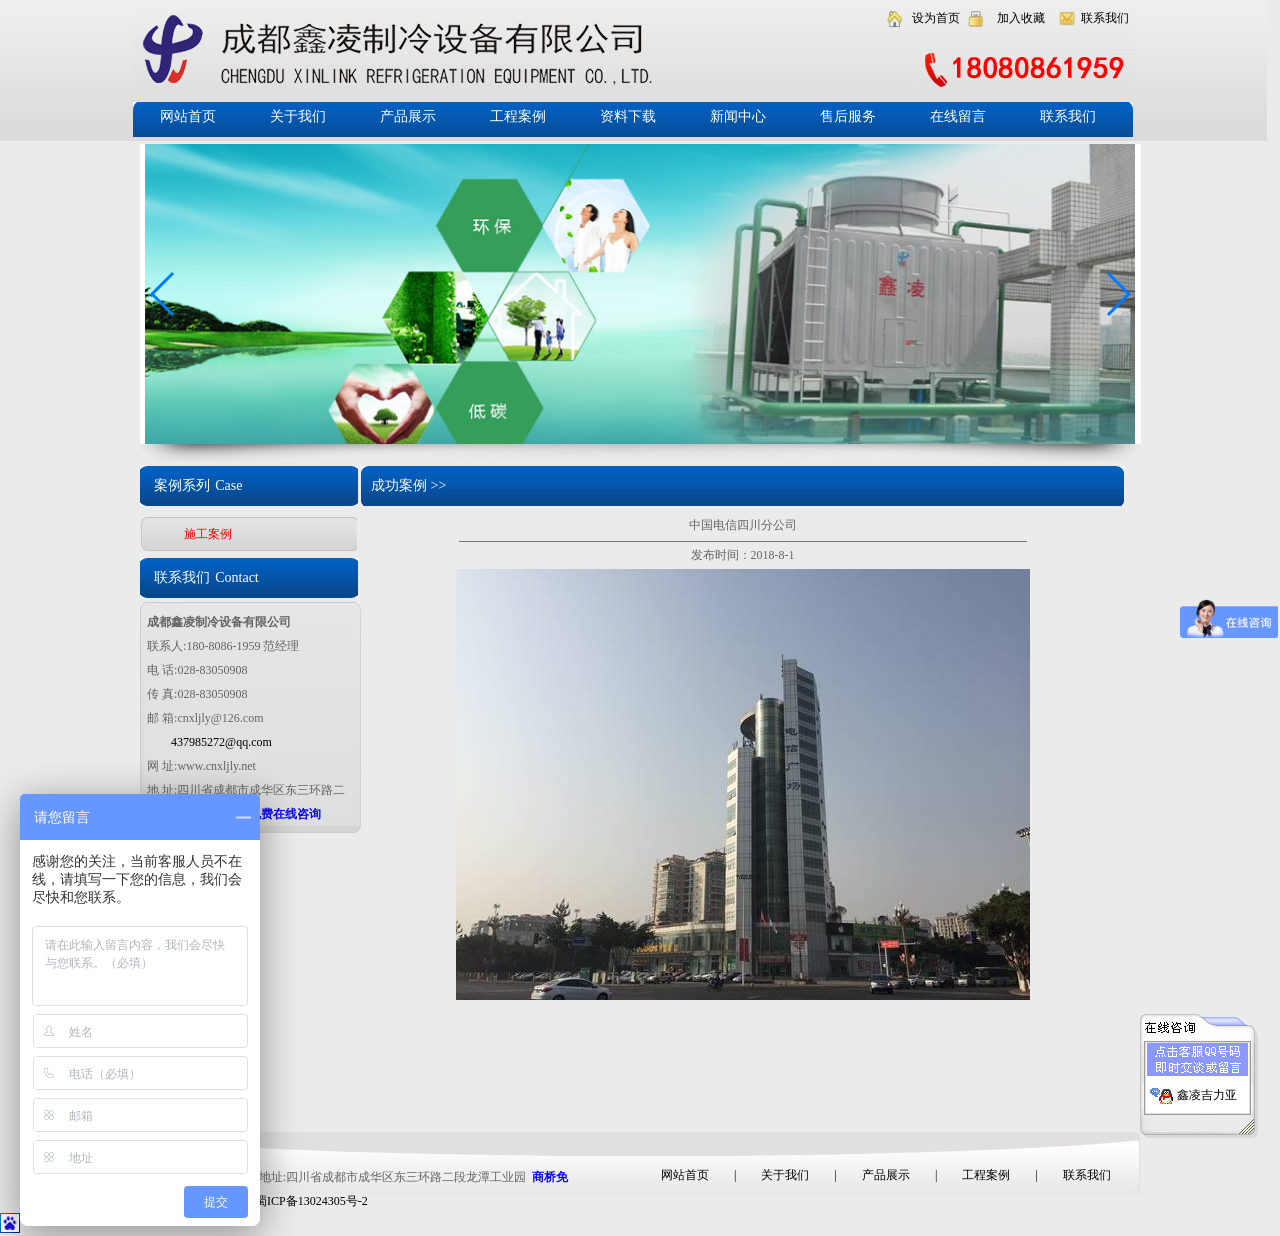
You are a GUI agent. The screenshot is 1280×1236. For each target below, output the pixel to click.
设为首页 (936, 18)
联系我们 (1105, 18)
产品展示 (408, 116)
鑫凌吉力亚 (1207, 1090)
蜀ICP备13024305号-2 (311, 1201)
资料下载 (628, 116)
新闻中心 (738, 116)
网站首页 (188, 116)
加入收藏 (1021, 18)
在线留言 (958, 116)
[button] (1117, 294)
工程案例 (518, 116)
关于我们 (298, 116)
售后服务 (848, 116)
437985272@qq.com (221, 742)
